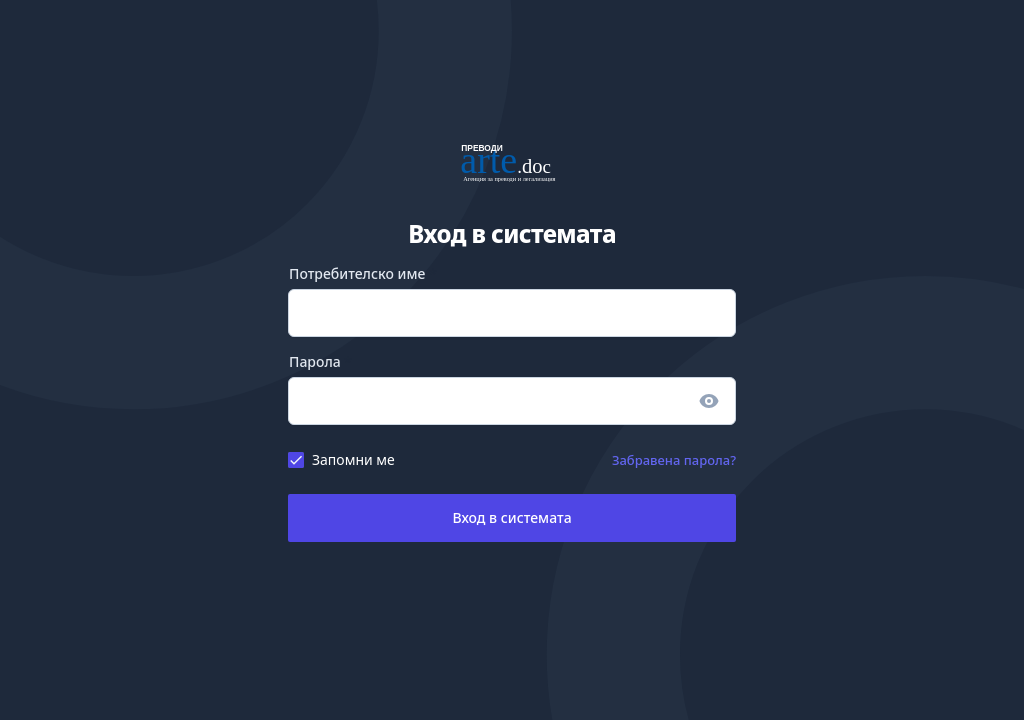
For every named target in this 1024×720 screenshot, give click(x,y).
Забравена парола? (674, 460)
